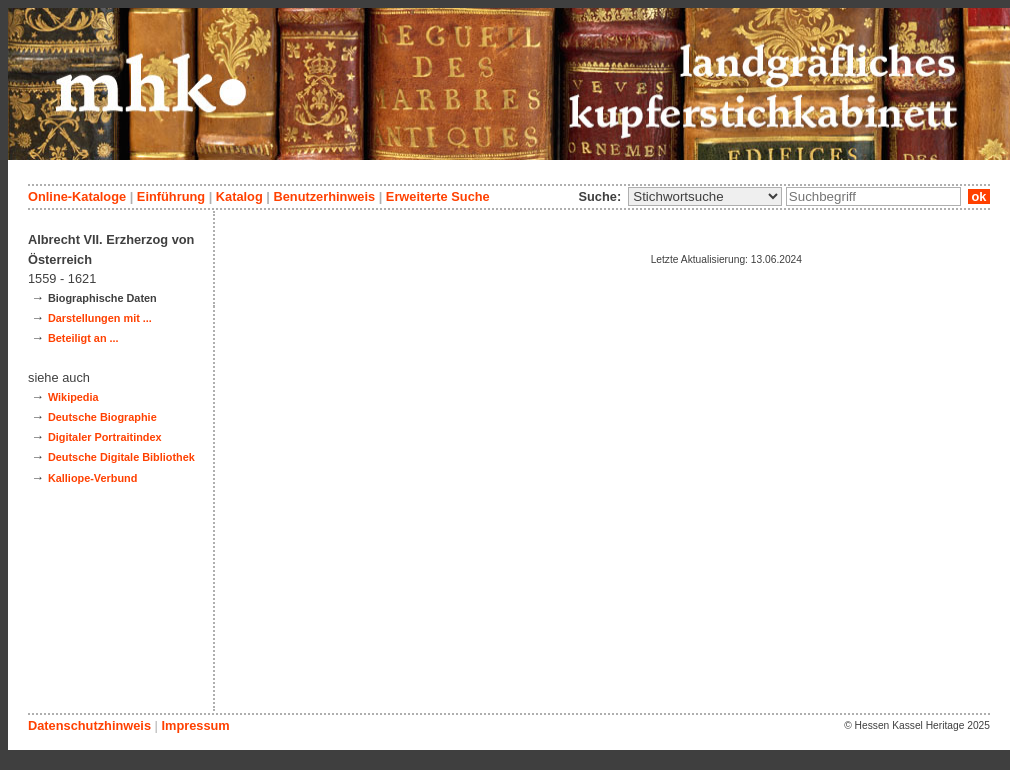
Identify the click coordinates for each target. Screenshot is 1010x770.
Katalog (239, 196)
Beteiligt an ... (83, 338)
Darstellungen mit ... (100, 318)
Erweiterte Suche (438, 196)
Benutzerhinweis (324, 196)
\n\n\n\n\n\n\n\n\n (705, 196)
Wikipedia (73, 397)
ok (979, 196)
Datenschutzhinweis (89, 725)
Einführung (171, 196)
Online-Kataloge (77, 196)
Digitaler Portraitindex (105, 437)
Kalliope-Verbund (92, 478)
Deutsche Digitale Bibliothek (121, 457)
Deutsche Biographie (102, 417)
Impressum (195, 725)
